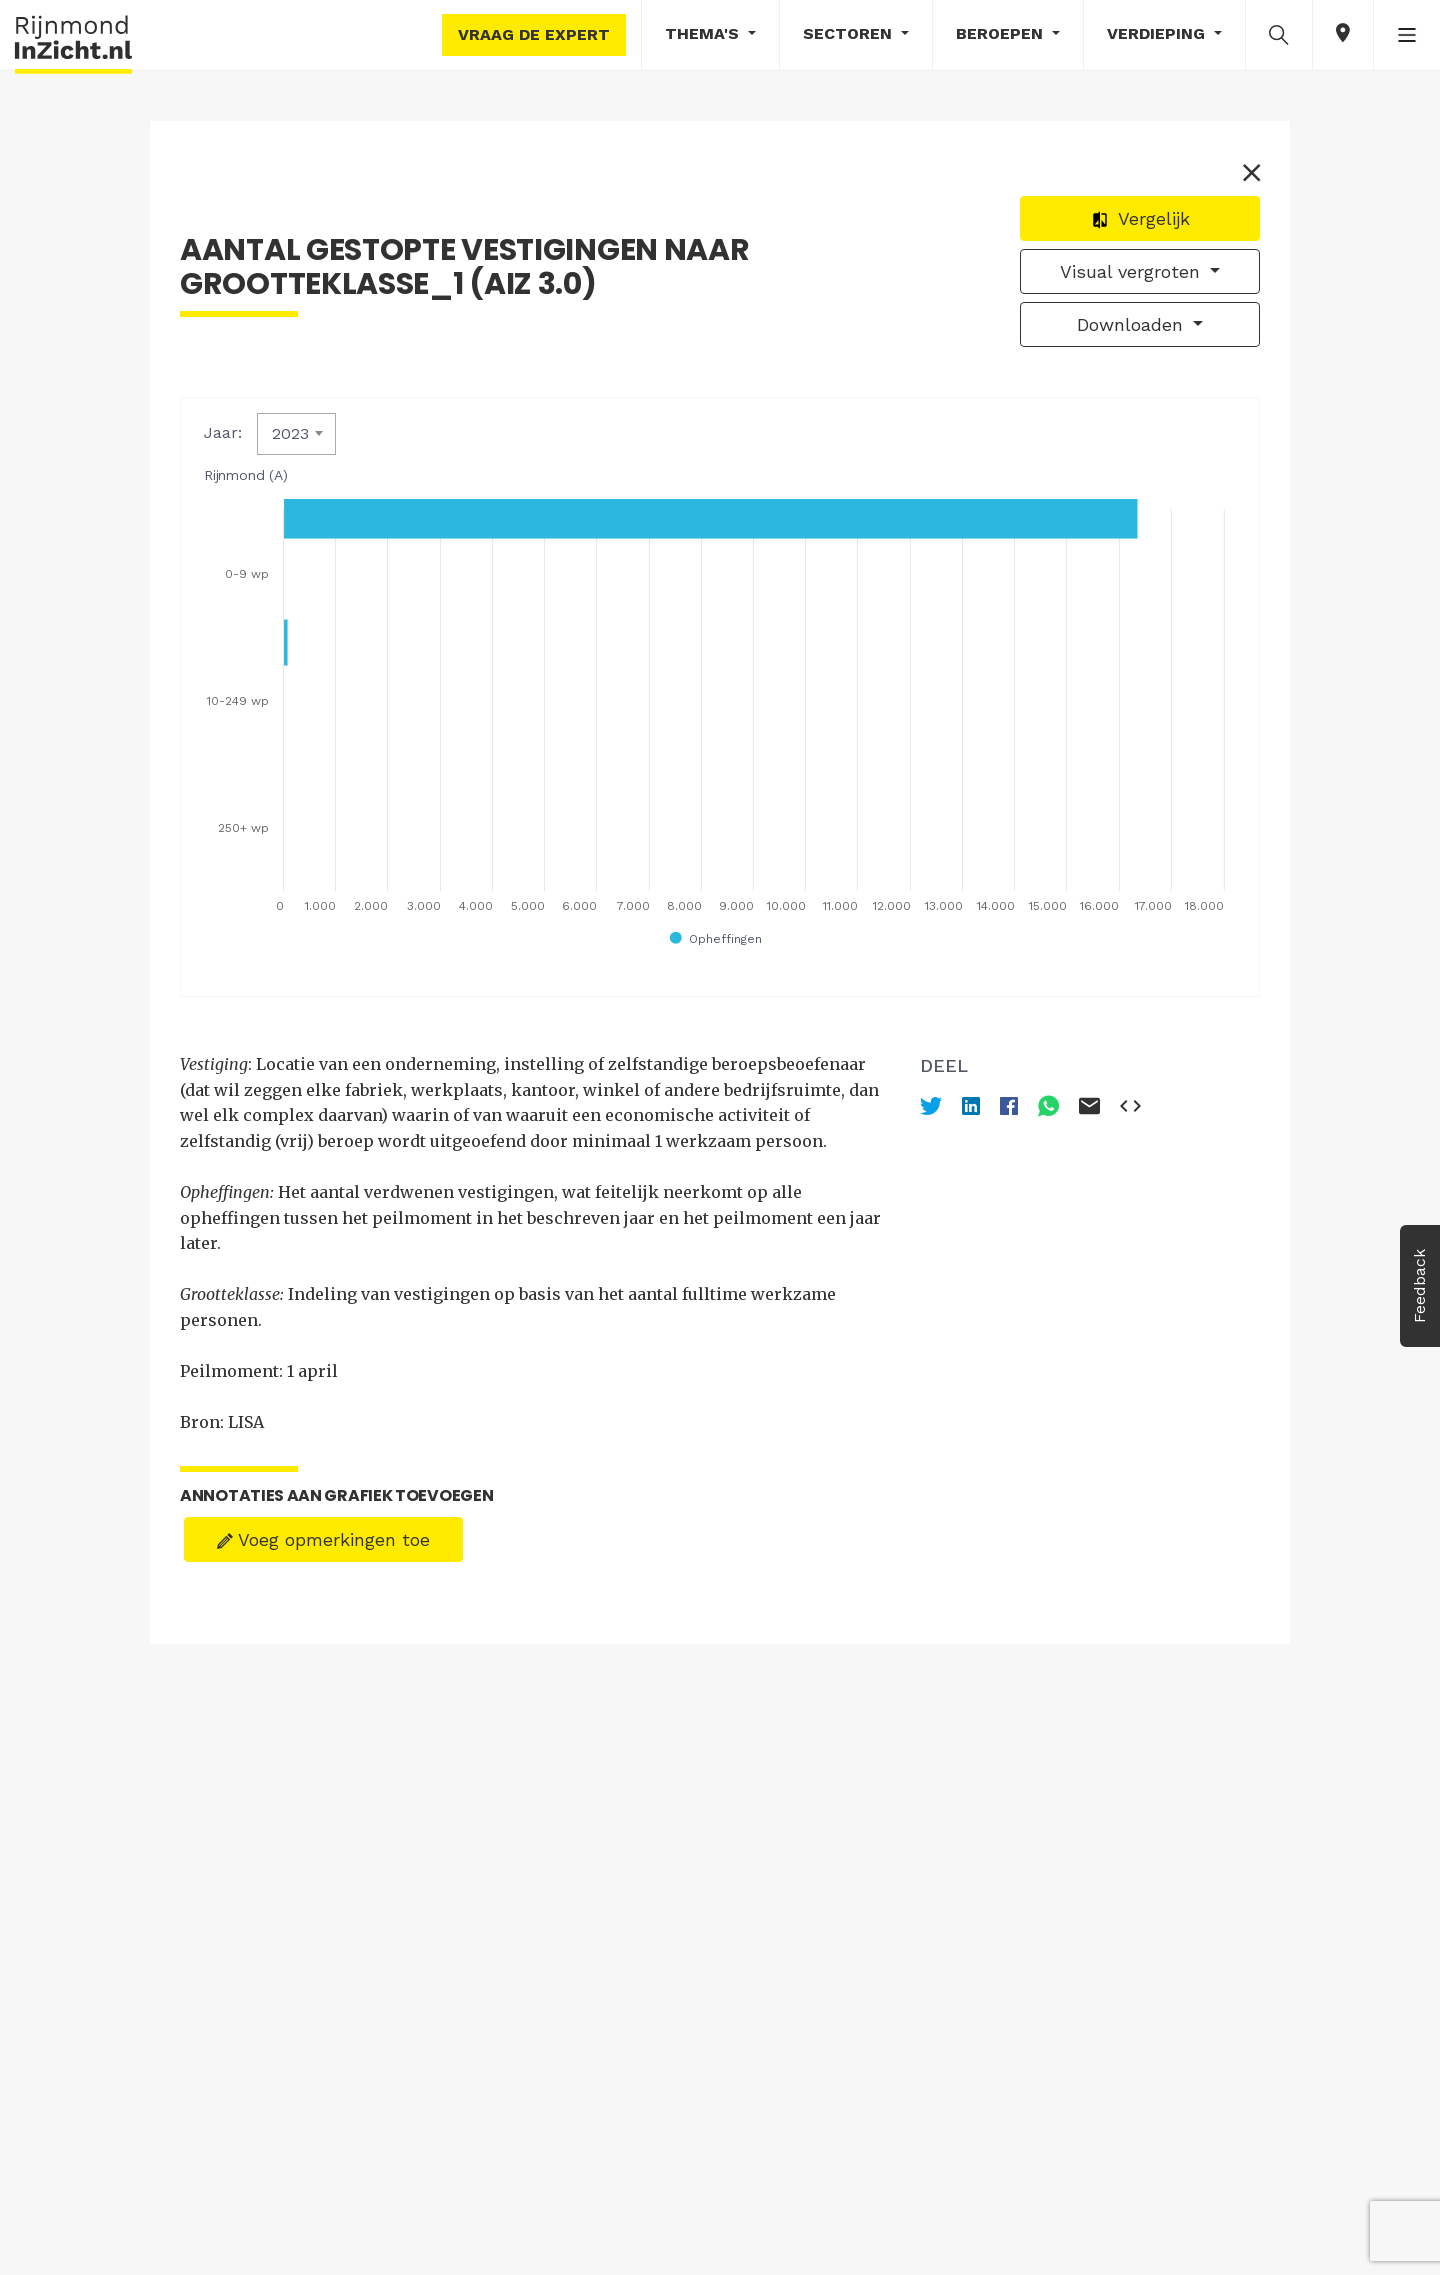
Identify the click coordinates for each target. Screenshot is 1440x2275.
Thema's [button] (704, 33)
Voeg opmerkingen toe (323, 1539)
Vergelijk (1140, 218)
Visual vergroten (1133, 271)
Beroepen (1002, 33)
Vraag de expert (534, 34)
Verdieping (1158, 33)
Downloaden (1133, 324)
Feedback (1419, 1286)
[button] (1279, 34)
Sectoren (850, 33)
